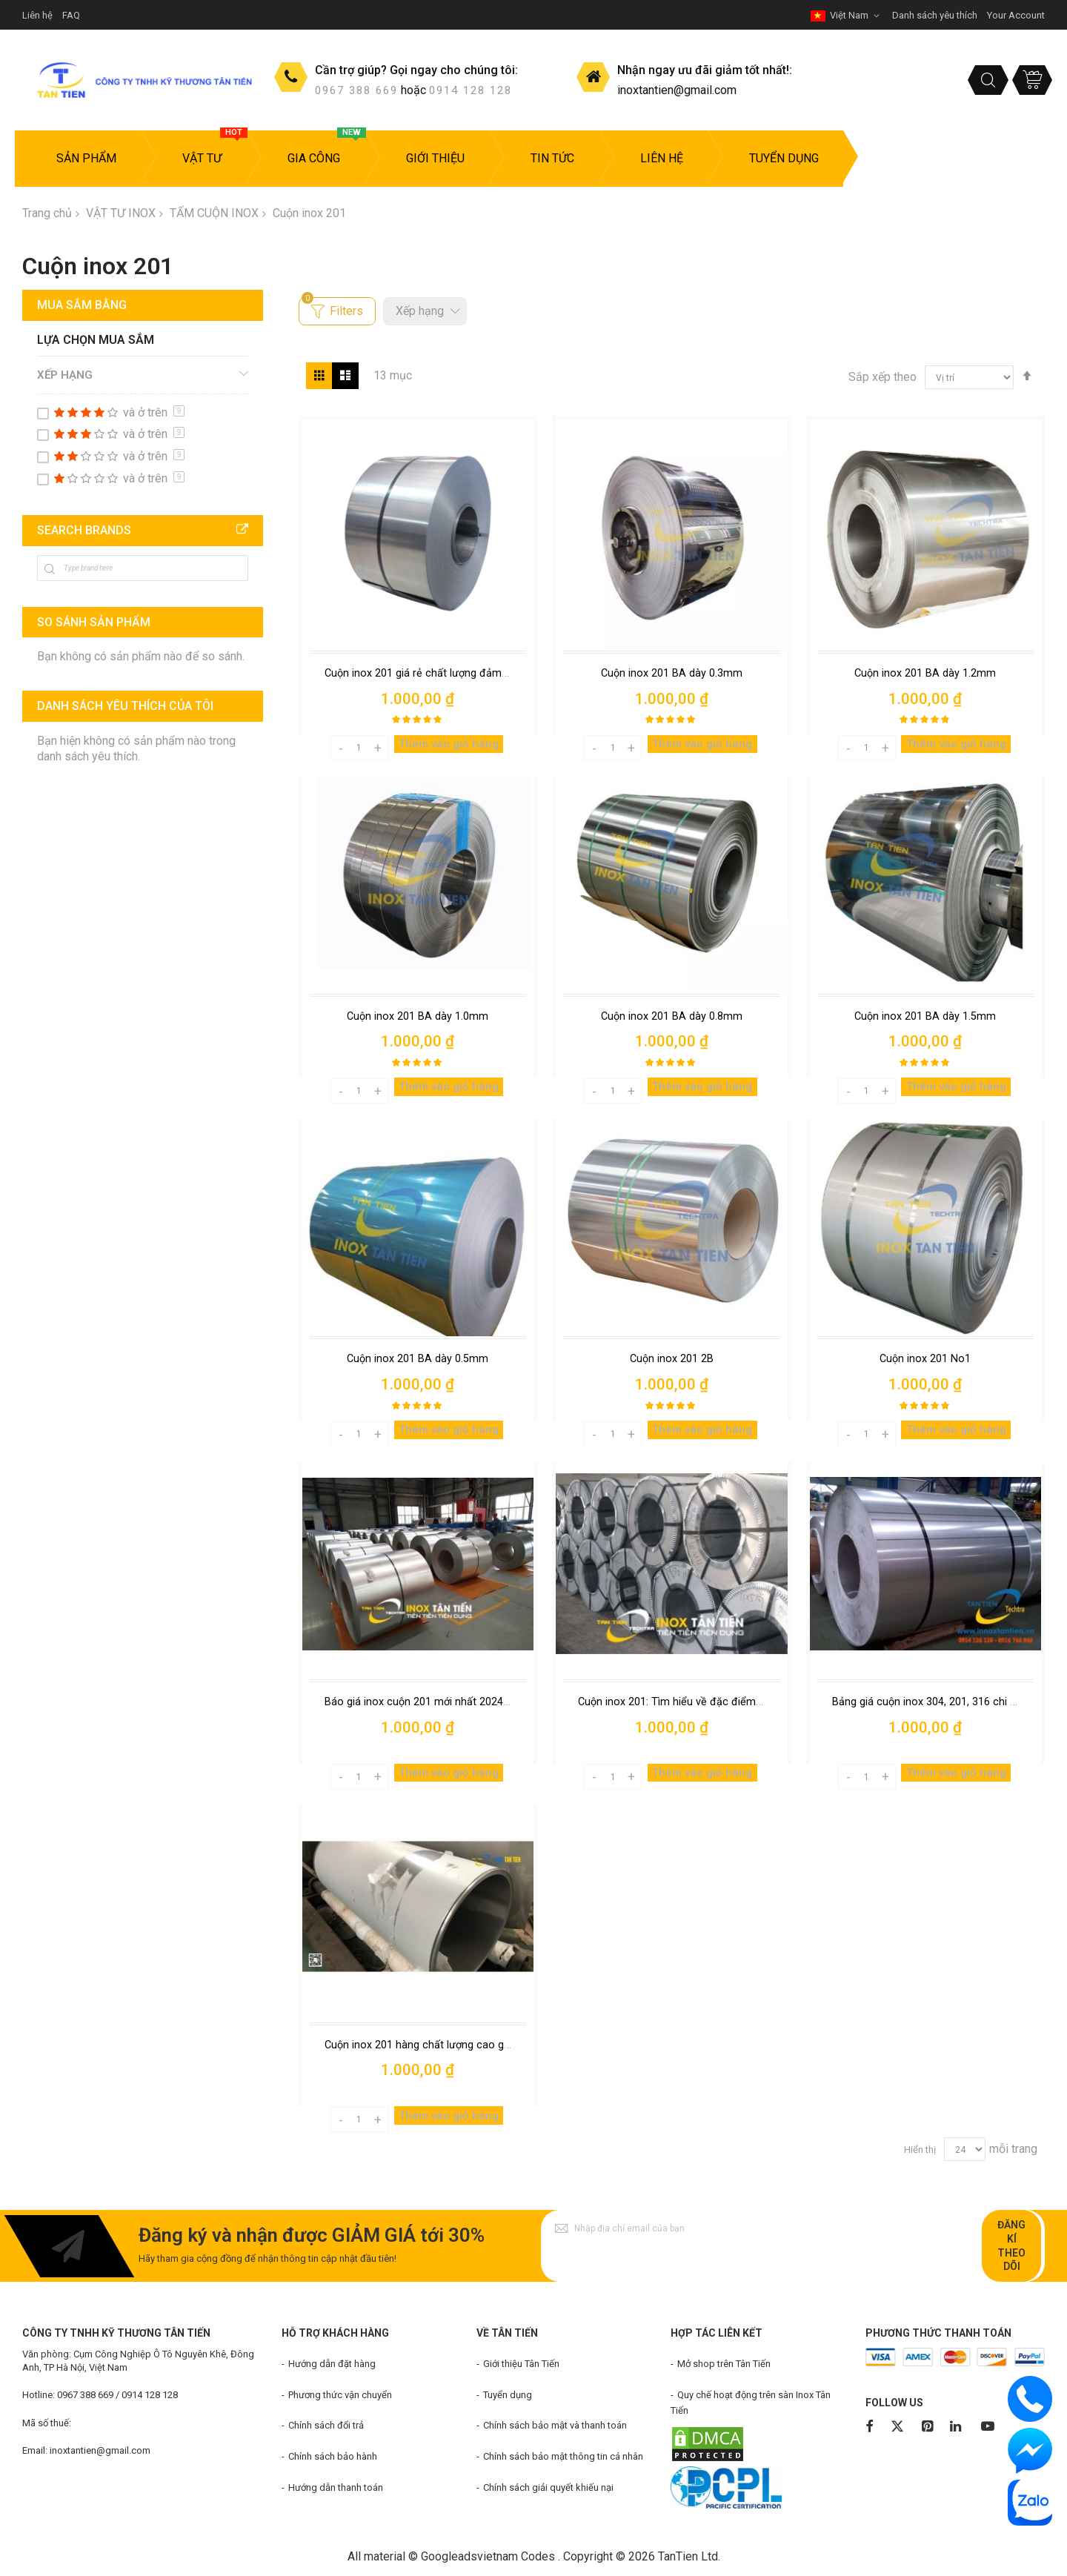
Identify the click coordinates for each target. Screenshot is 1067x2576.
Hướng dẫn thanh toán (335, 2487)
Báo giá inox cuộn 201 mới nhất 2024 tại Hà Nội (440, 1701)
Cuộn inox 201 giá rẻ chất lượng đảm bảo (425, 673)
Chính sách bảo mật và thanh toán (555, 2425)
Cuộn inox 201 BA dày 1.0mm (417, 1016)
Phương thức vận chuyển (340, 2394)
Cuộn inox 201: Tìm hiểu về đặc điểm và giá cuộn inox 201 (719, 1701)
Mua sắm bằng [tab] (82, 305)
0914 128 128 (470, 90)
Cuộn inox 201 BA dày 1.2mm (925, 673)
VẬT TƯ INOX (121, 213)
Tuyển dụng (507, 2394)
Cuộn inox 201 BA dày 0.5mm (417, 1358)
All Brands (242, 530)
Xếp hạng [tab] (65, 375)
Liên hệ (37, 15)
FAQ (71, 15)
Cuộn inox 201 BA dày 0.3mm (671, 673)
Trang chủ (47, 213)
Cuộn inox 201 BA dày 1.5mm (925, 1016)
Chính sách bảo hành (332, 2456)
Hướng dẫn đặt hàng (332, 2363)
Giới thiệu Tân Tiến (521, 2363)
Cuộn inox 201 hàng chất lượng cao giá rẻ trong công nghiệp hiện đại (492, 2044)
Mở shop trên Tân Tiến (724, 2363)
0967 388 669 (356, 90)
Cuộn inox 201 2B (671, 1358)
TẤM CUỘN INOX (214, 213)
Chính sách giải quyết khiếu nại (548, 2487)
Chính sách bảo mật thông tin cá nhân (563, 2456)
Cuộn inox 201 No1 (925, 1358)
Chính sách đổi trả (326, 2425)
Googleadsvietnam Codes (488, 2556)
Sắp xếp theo (882, 377)
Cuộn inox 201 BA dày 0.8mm (671, 1016)
